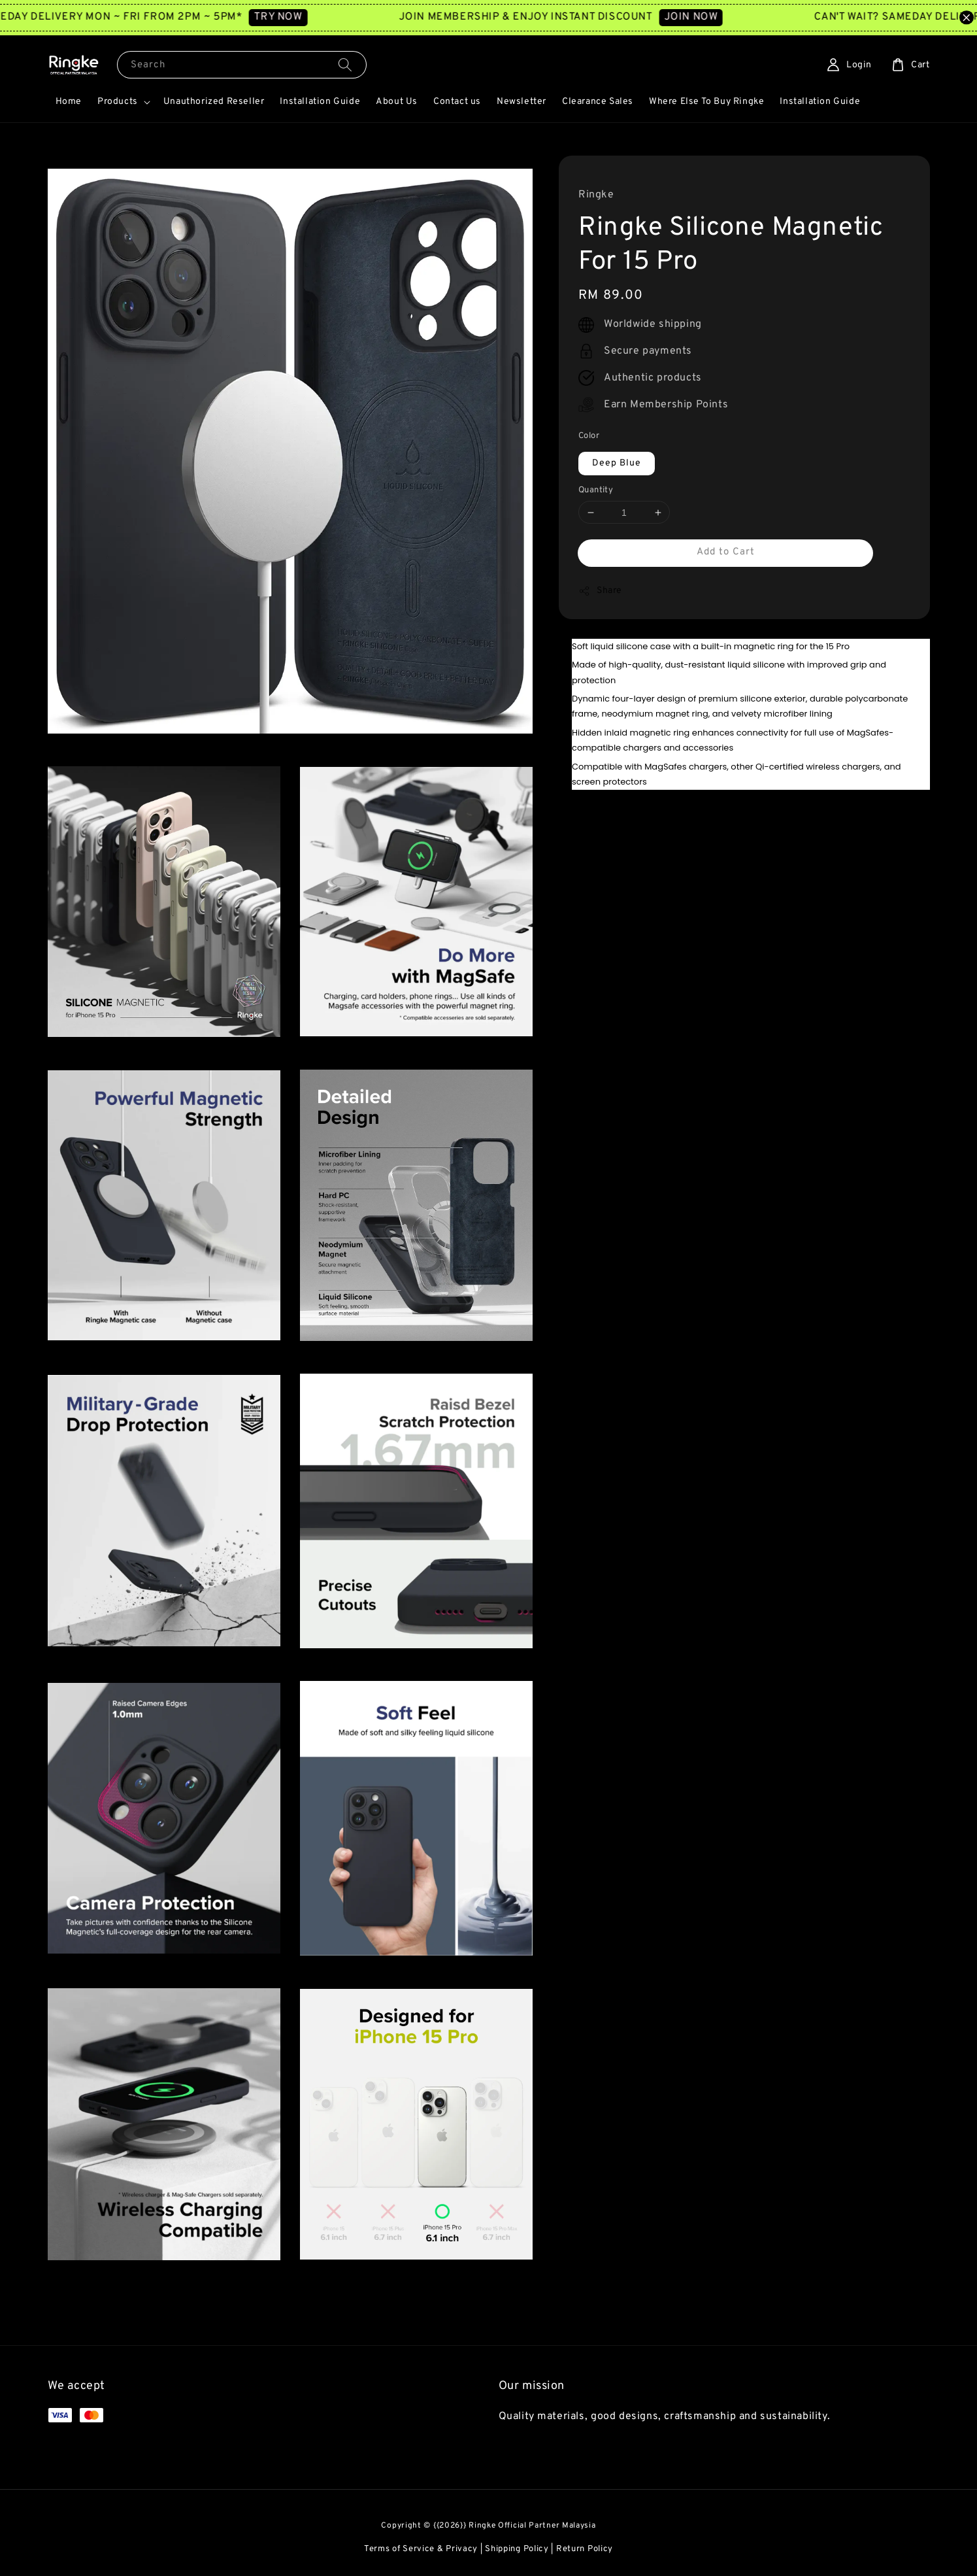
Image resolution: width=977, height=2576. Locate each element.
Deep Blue (616, 463)
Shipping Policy (517, 2549)
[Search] (345, 64)
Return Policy (584, 2549)
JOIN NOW (728, 17)
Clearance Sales (597, 101)
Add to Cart (726, 552)
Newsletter (521, 101)
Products (117, 101)
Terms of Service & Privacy (421, 2549)
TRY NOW (315, 17)
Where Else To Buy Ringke (706, 101)
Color (588, 436)
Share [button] (600, 591)
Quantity (595, 490)
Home (69, 101)
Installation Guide (320, 101)
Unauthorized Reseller (214, 101)
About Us (397, 101)
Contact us (457, 101)
